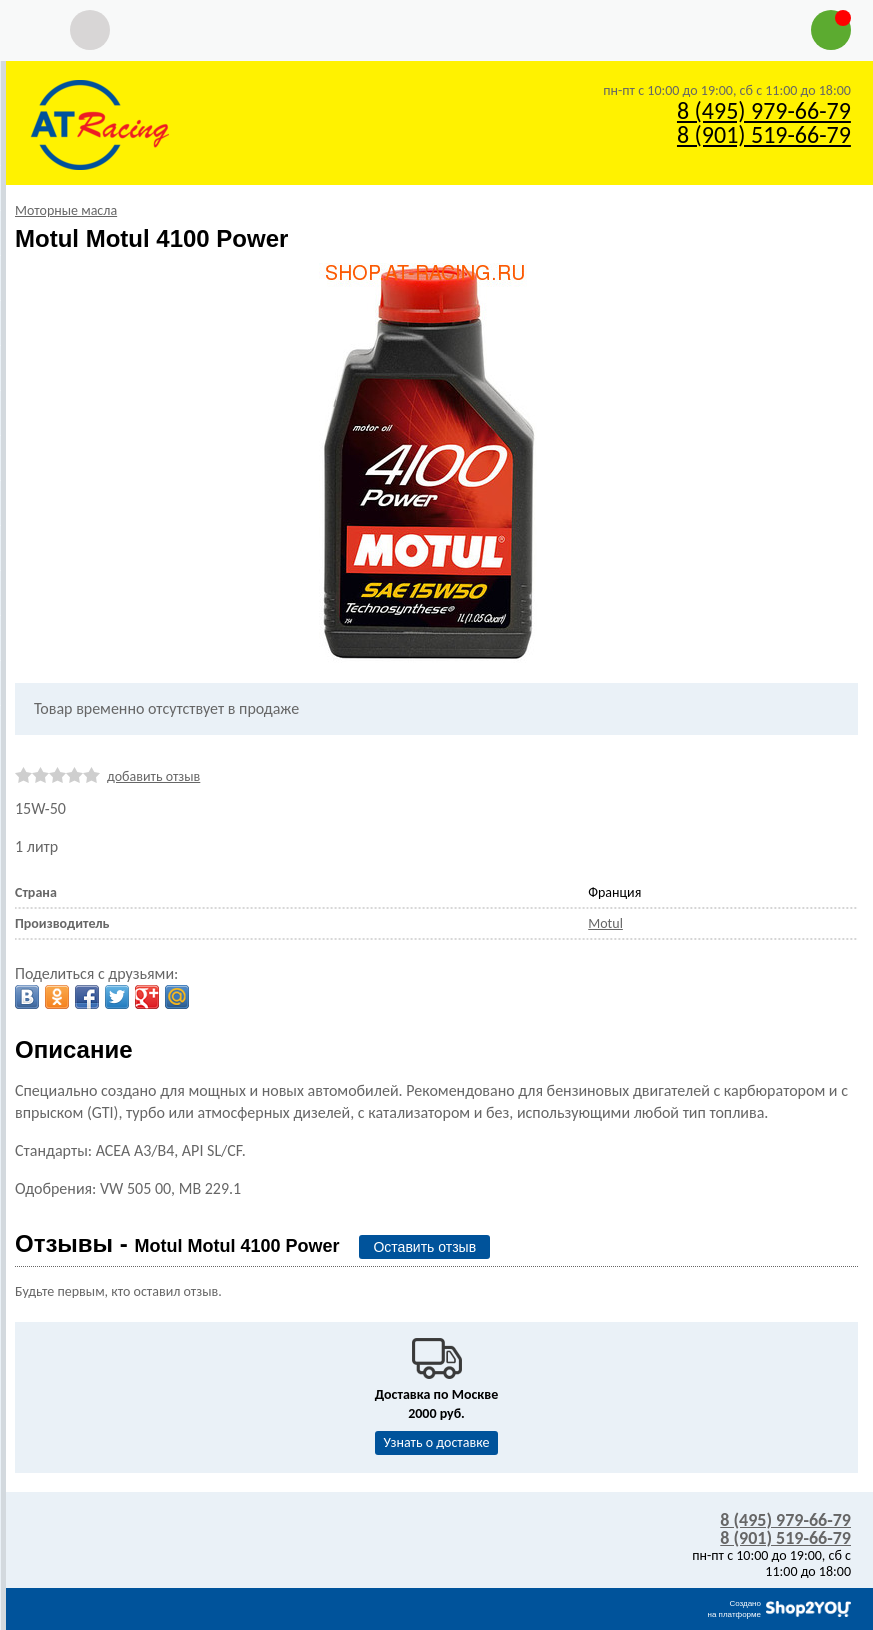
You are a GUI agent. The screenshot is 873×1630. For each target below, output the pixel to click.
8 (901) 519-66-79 (764, 134)
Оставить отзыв (424, 1247)
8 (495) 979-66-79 (764, 110)
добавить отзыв (153, 776)
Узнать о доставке (437, 1442)
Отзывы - (177, 1243)
